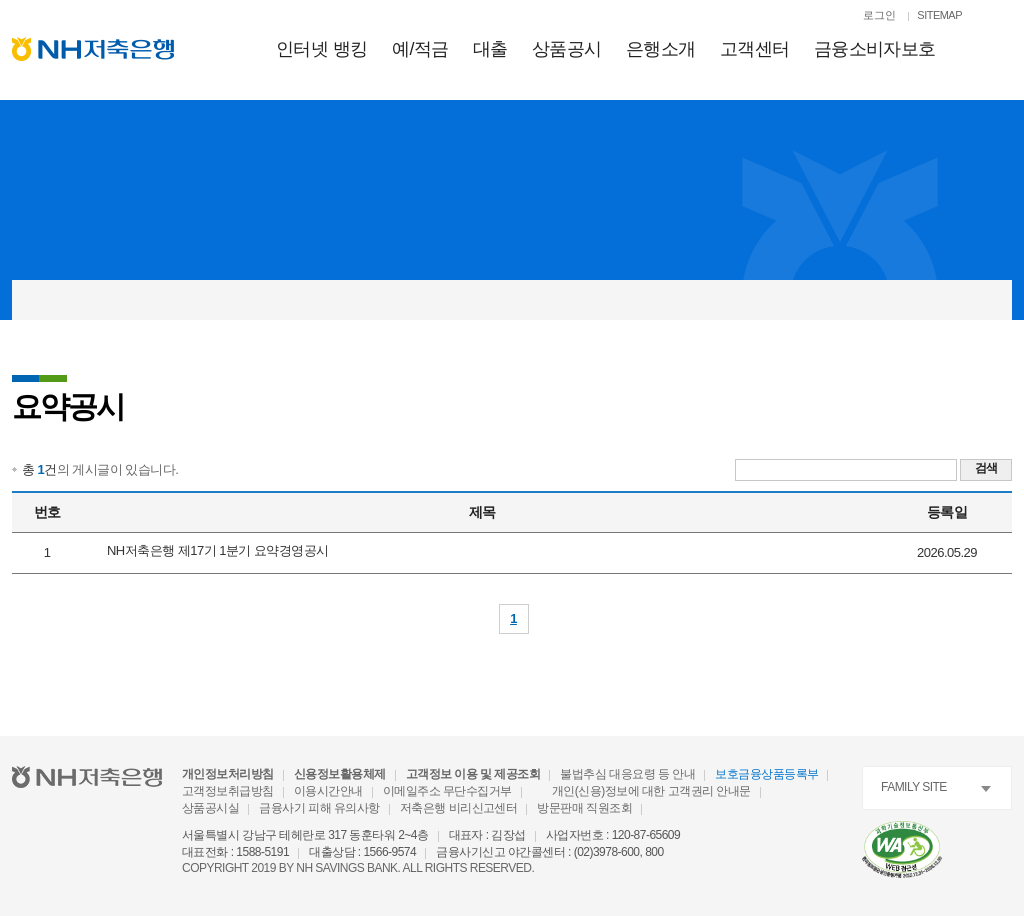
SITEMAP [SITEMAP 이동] (939, 15)
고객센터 (755, 49)
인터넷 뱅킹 (322, 49)
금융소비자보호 (875, 49)
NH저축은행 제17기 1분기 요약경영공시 (218, 550)
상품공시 (567, 49)
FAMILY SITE (914, 787)
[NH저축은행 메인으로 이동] (93, 49)
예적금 (420, 49)
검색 (986, 468)
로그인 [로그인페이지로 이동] (879, 15)
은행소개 (661, 49)
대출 (490, 49)
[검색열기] (1002, 17)
